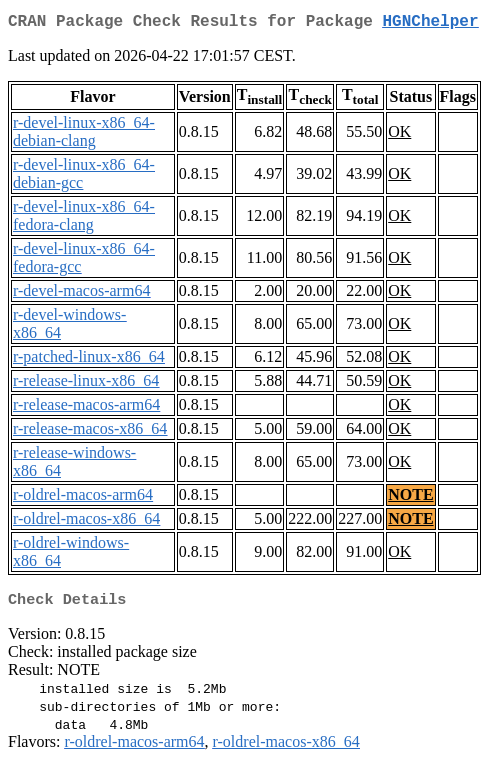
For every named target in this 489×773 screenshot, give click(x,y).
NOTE (410, 498)
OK (399, 135)
